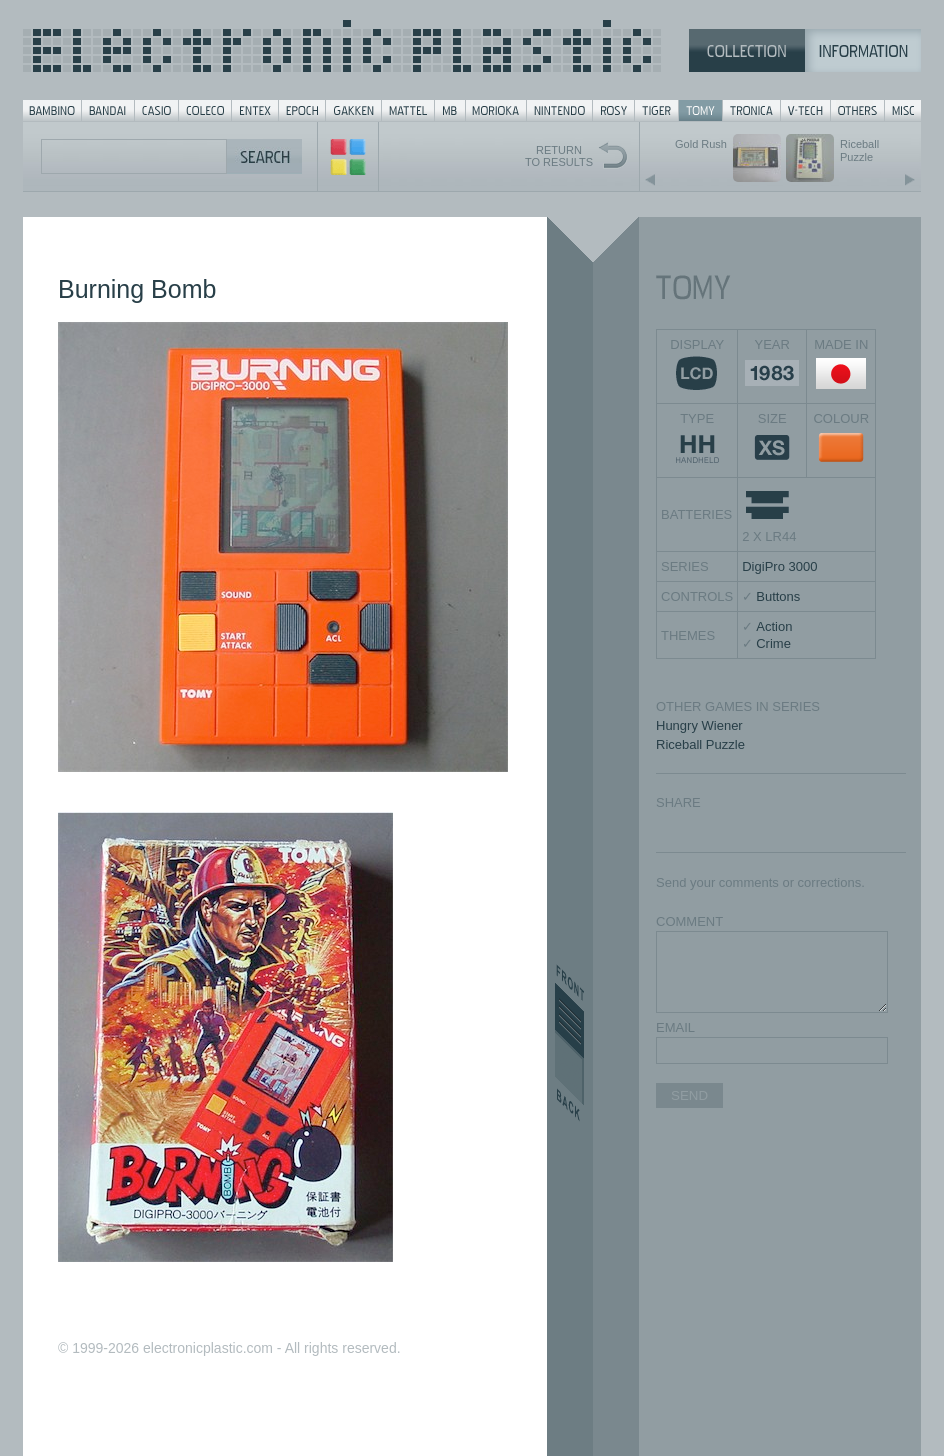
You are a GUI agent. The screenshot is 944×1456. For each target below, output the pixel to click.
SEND (689, 1095)
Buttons (778, 596)
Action (774, 626)
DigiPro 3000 (779, 566)
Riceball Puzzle (700, 744)
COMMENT (689, 921)
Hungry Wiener (699, 725)
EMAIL (675, 1027)
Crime (773, 643)
